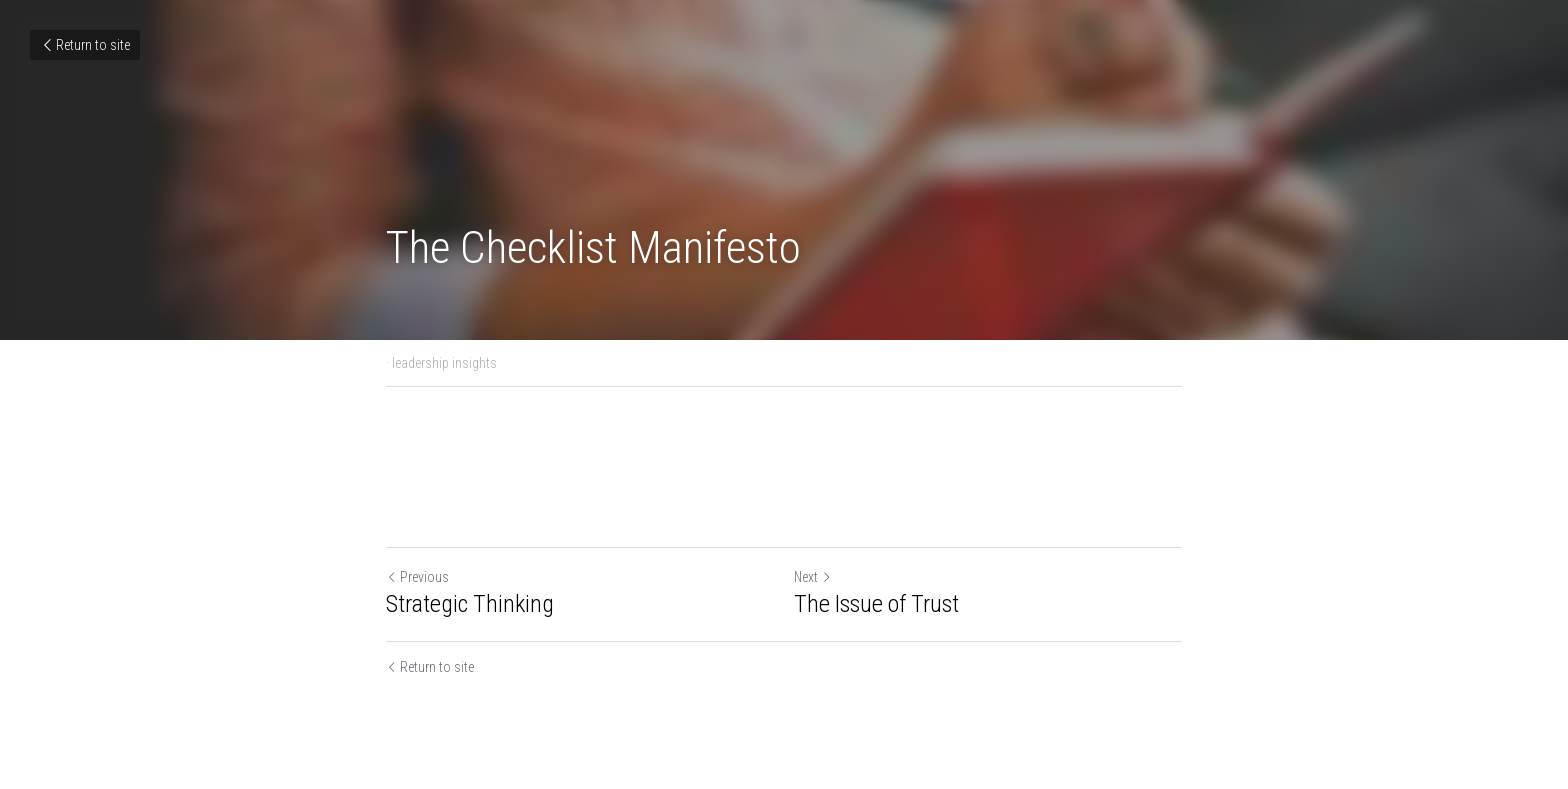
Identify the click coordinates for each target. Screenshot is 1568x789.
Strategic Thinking (470, 604)
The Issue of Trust (876, 604)
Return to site (85, 45)
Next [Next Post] (813, 577)
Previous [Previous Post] (417, 577)
